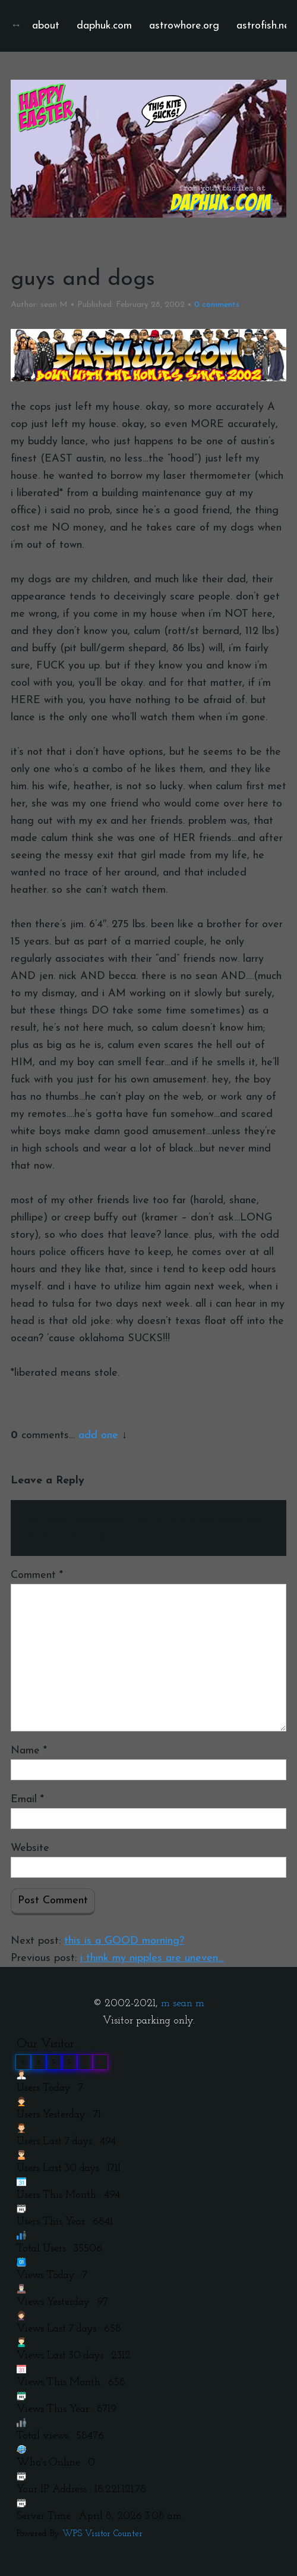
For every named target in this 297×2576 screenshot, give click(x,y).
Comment (37, 1575)
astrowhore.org (184, 26)
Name (29, 1750)
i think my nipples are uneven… (152, 1958)
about (45, 26)
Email (27, 1799)
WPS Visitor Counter (102, 2534)
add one (98, 1435)
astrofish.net (265, 26)
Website (30, 1848)
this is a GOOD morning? (124, 1941)
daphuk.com (104, 26)
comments (216, 304)
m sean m (182, 2003)
